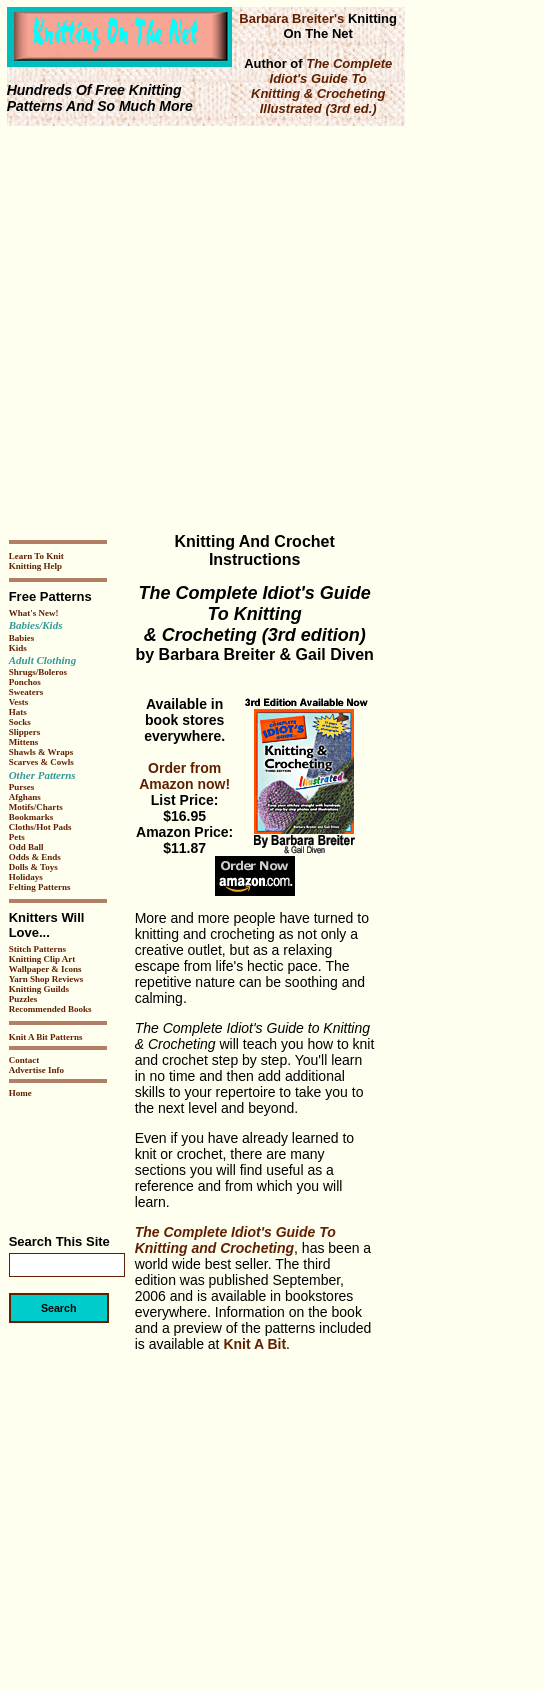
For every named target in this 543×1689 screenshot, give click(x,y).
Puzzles (23, 999)
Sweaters (26, 692)
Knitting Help (35, 566)
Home (20, 1093)
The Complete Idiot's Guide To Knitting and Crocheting (235, 1240)
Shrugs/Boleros (38, 672)
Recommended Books (50, 1009)
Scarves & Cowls (41, 762)
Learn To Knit (36, 556)
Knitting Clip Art (42, 959)
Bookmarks (31, 817)
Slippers (25, 732)
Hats (18, 712)
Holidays (26, 877)
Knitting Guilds (39, 989)
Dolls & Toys (33, 867)
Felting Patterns (40, 887)
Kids (18, 648)
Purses (22, 787)
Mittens (24, 742)
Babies (22, 638)
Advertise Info (36, 1070)
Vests (19, 702)
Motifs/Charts (36, 807)
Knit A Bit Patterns (46, 1037)
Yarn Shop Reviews (46, 979)
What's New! (34, 613)
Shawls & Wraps (41, 752)
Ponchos (25, 682)
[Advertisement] (187, 329)
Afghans (25, 797)
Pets (17, 837)
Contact (24, 1060)
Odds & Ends (35, 857)
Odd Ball (26, 847)
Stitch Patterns (37, 949)
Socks (20, 722)
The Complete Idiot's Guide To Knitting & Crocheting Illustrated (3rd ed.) (321, 86)
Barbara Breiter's (291, 18)
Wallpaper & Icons (45, 969)
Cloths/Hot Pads (40, 827)
